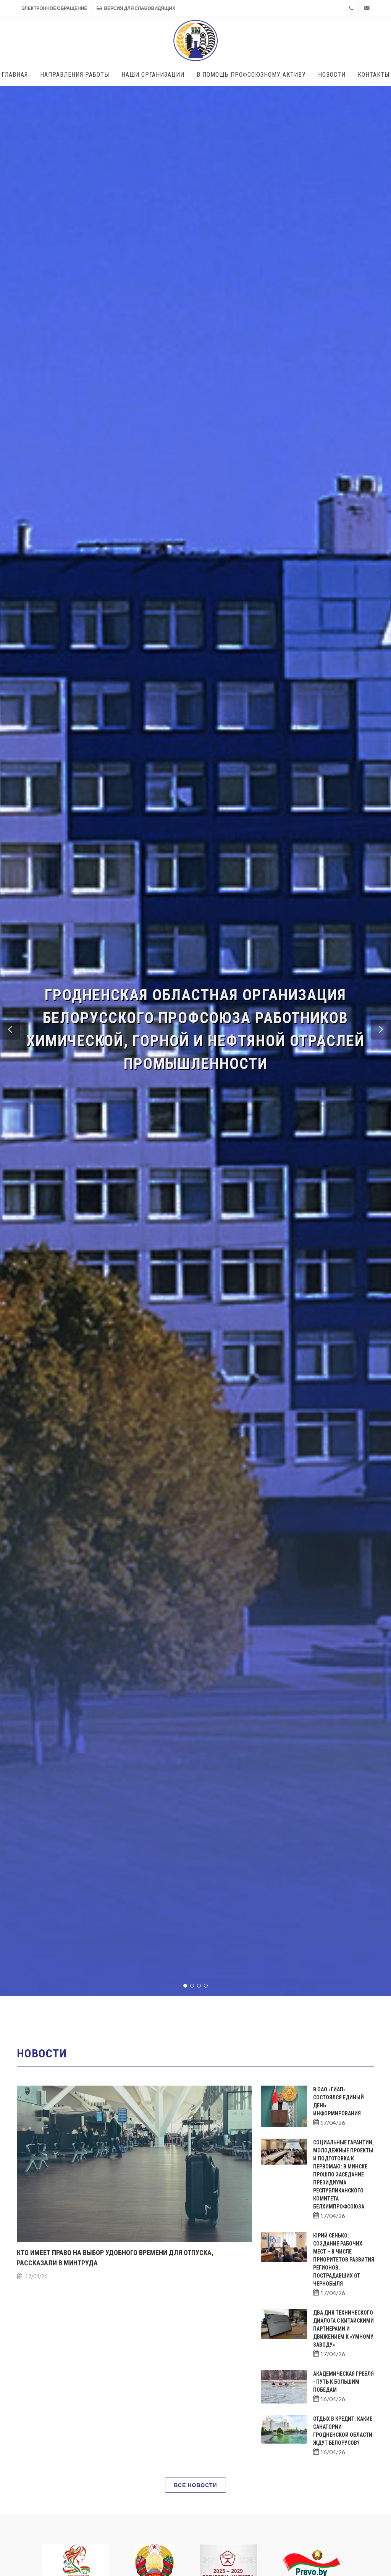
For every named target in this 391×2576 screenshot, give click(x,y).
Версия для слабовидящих (136, 8)
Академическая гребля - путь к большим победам (343, 2382)
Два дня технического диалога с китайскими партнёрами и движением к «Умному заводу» (343, 2329)
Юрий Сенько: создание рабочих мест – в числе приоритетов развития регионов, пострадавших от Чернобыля (343, 2260)
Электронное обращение (54, 8)
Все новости (195, 2485)
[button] (10, 1030)
